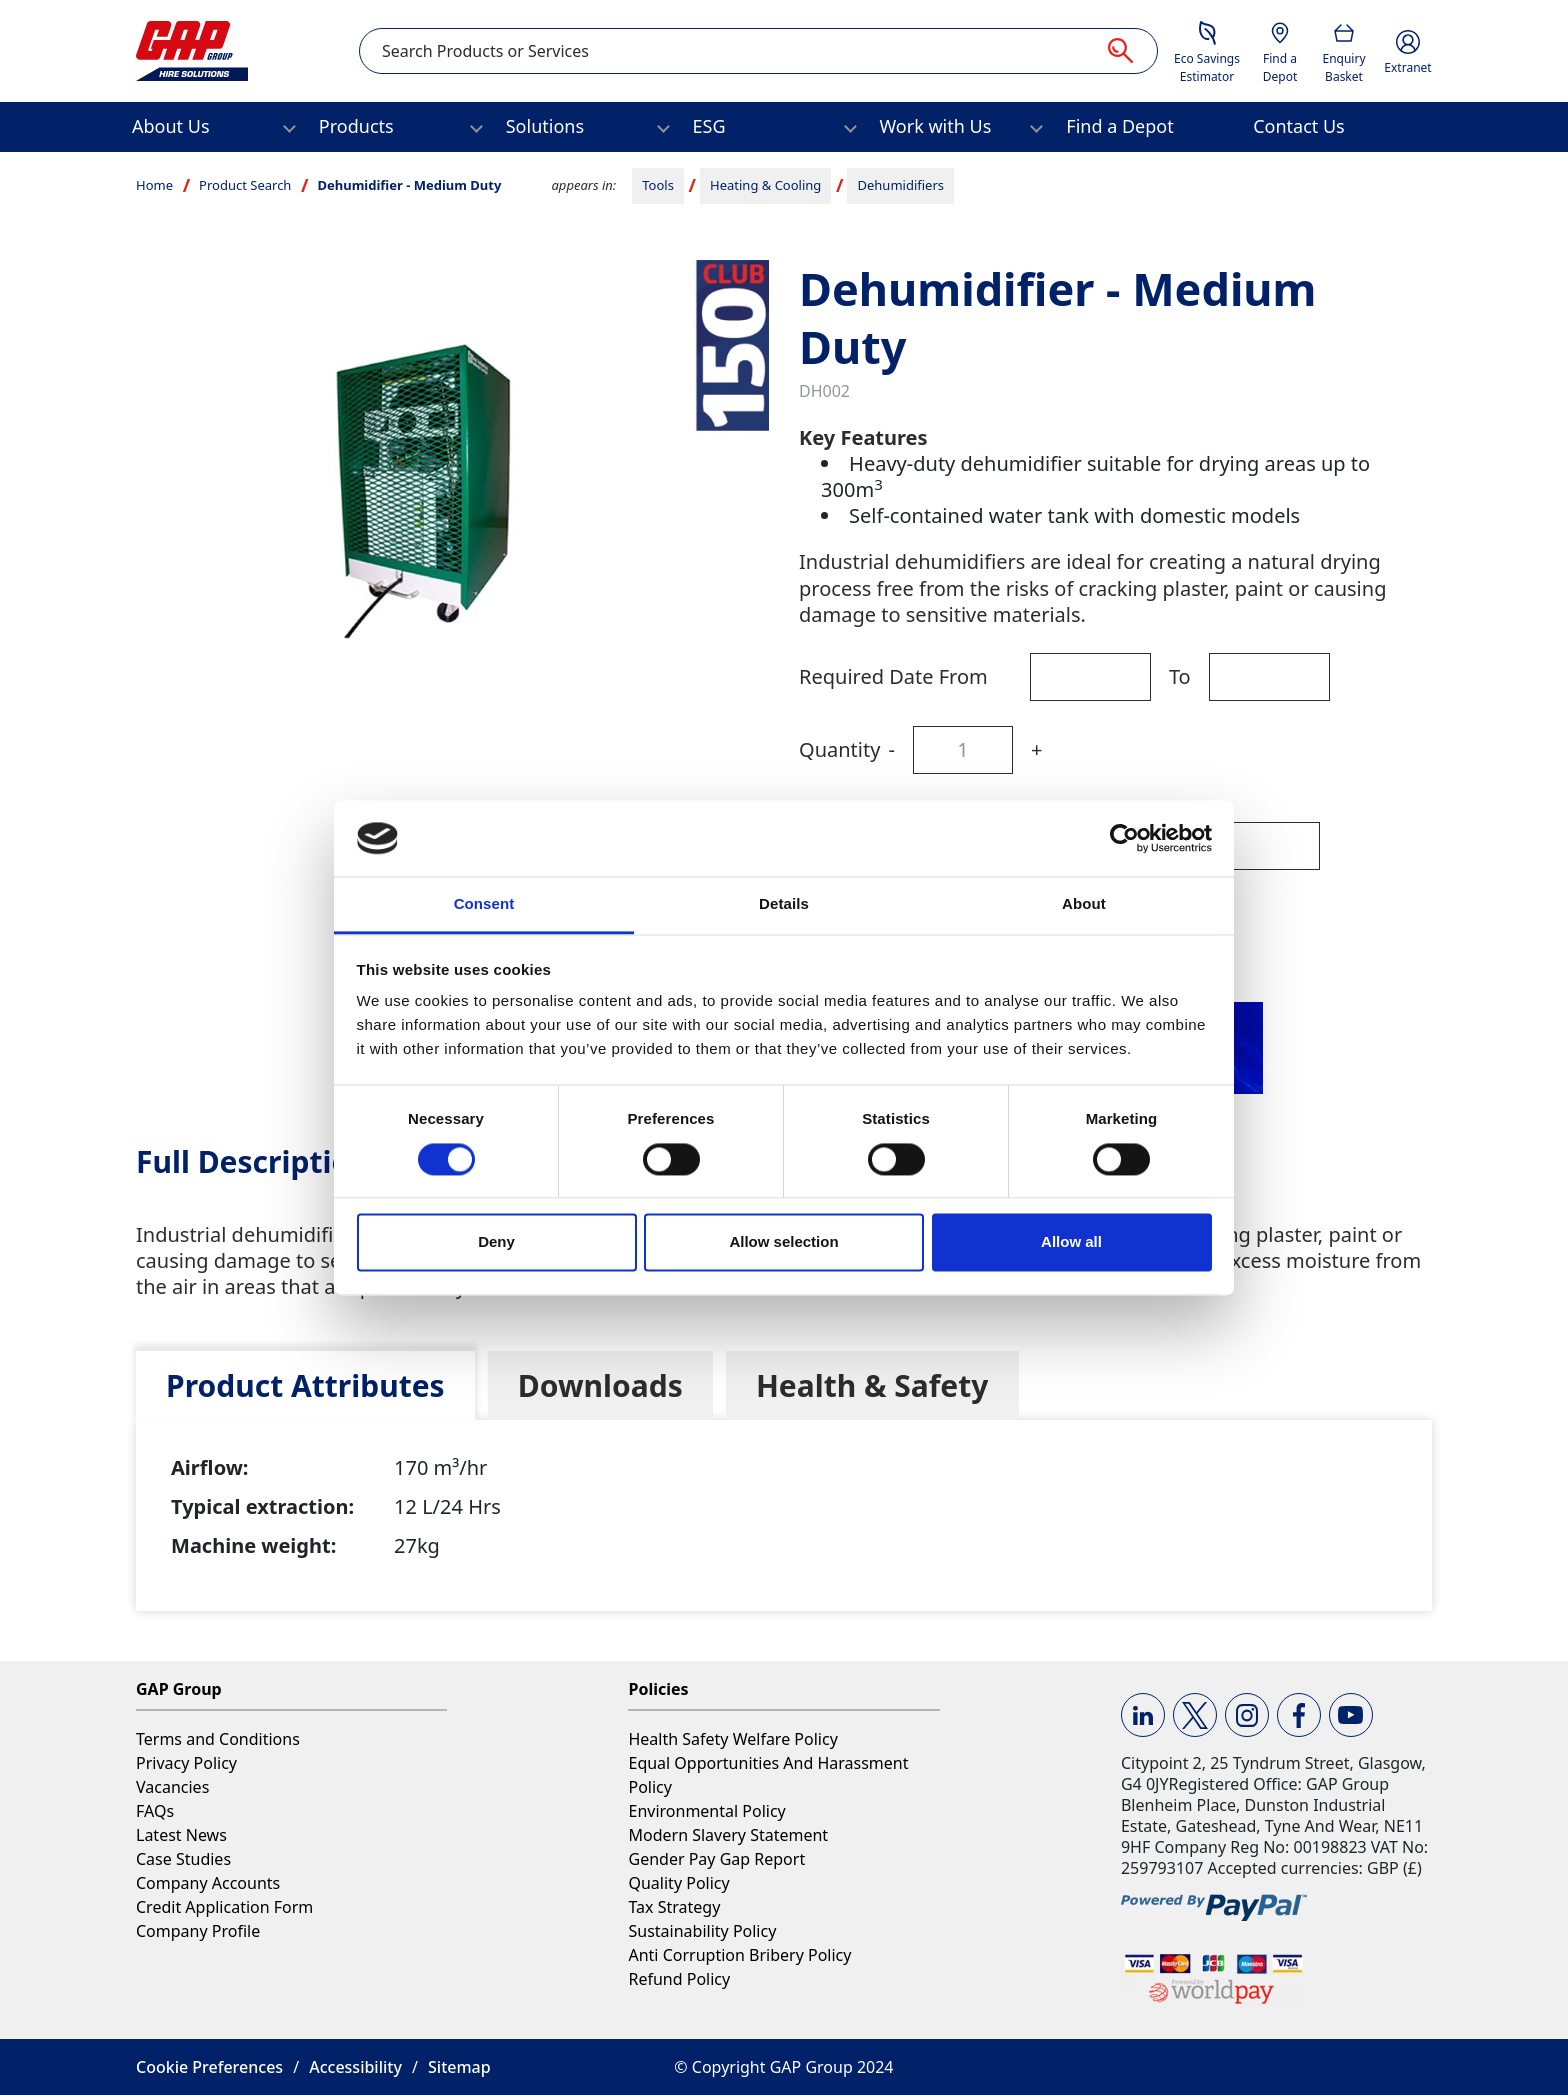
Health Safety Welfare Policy (732, 1739)
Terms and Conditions (218, 1739)
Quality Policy (678, 1883)
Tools (658, 185)
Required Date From (893, 676)
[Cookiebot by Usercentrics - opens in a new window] (1124, 838)
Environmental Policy (706, 1811)
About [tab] (1084, 904)
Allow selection (783, 1242)
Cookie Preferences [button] (209, 2067)
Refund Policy (679, 1979)
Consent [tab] (484, 904)
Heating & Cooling (765, 185)
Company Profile (198, 1931)
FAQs (155, 1811)
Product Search (245, 185)
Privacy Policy (186, 1763)
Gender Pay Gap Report (716, 1859)
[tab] (305, 1385)
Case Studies (183, 1859)
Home (154, 185)
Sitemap (459, 2067)
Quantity (839, 749)
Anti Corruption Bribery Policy (739, 1955)
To (1180, 676)
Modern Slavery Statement (728, 1835)
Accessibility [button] (355, 2067)
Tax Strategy (674, 1907)
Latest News (181, 1835)
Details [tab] (784, 904)
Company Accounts (208, 1883)
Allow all (1071, 1242)
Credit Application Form (224, 1907)
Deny (496, 1242)
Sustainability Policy (702, 1931)
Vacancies (172, 1787)
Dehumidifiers (901, 185)
